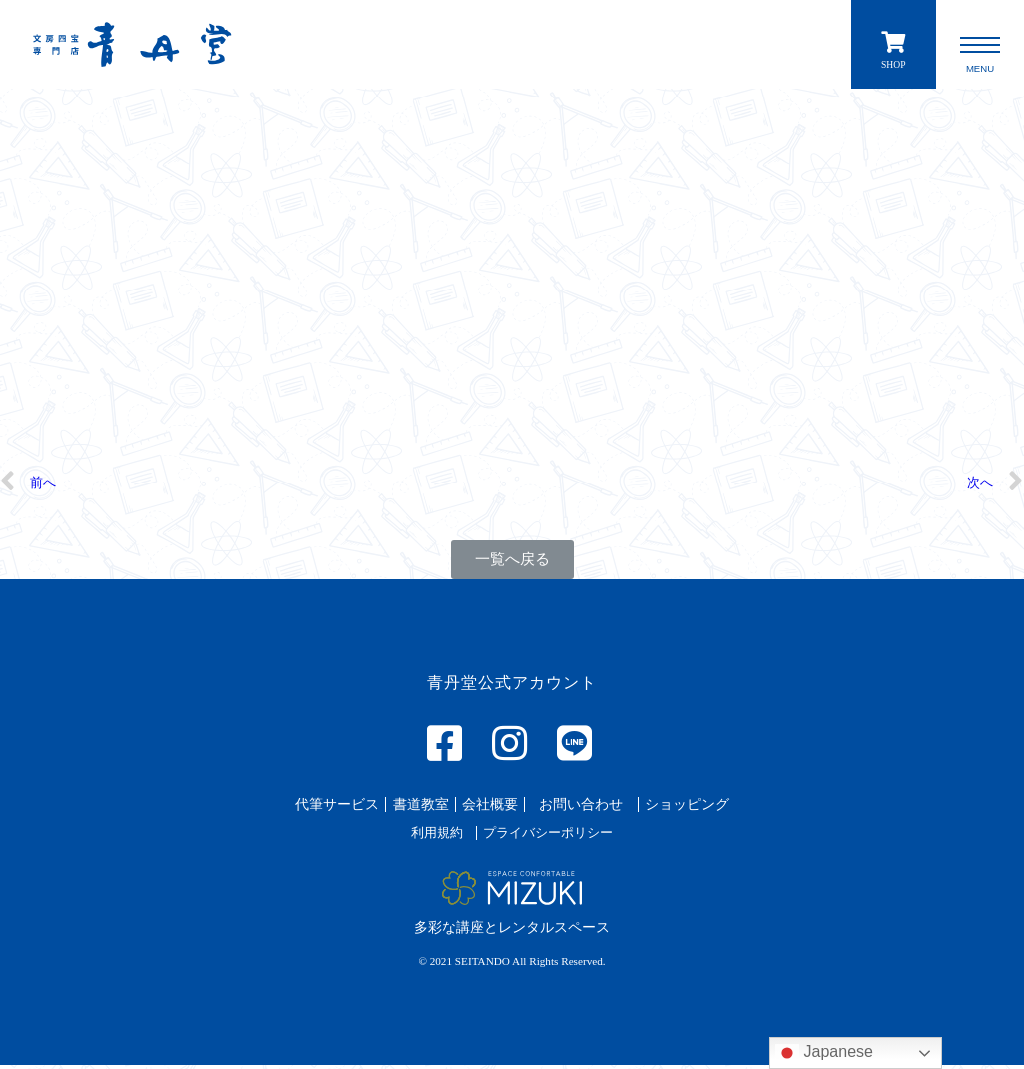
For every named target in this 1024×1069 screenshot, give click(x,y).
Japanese (824, 1053)
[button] (512, 564)
